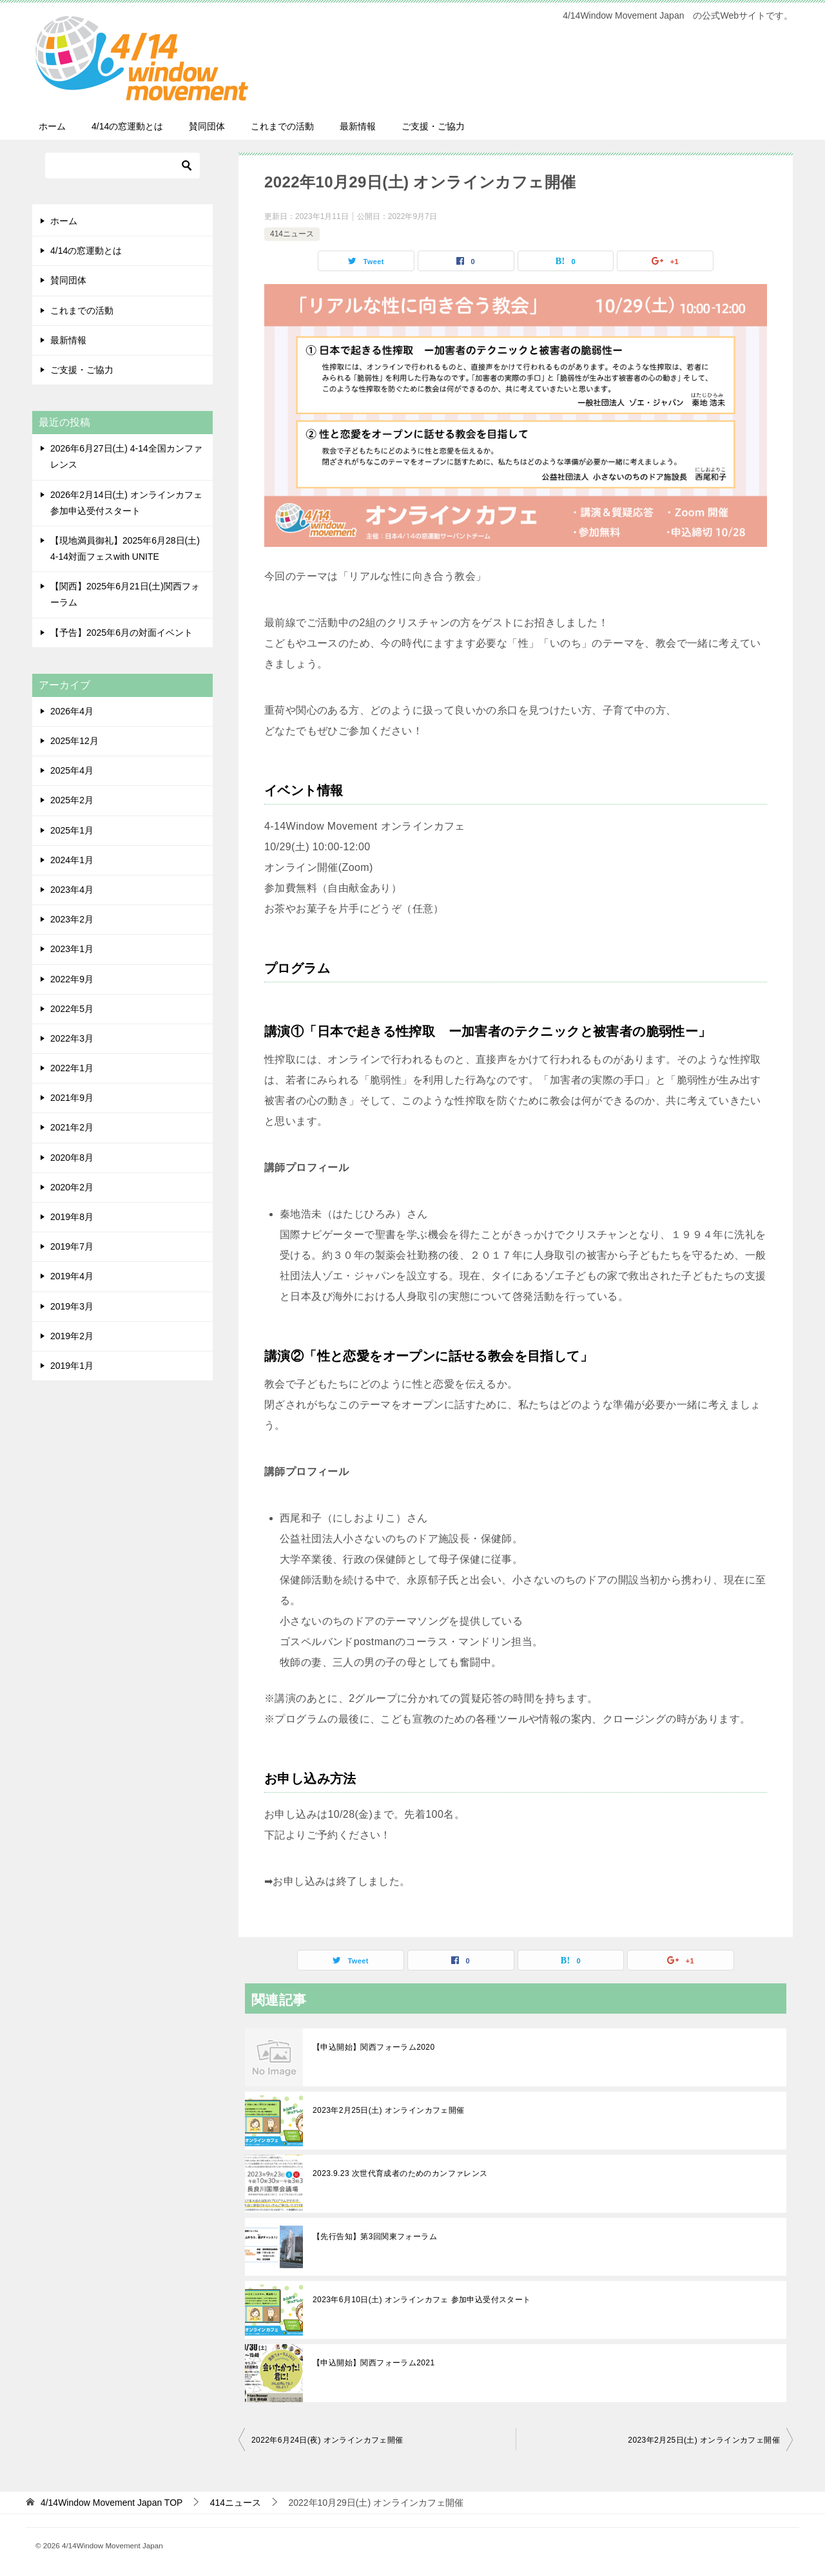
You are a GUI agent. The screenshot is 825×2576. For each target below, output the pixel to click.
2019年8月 (71, 1217)
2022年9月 (71, 979)
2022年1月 (71, 1068)
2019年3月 (71, 1306)
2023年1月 (71, 949)
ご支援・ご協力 (433, 126)
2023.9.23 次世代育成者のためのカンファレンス (400, 2173)
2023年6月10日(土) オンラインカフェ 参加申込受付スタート (422, 2299)
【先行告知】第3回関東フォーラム (375, 2236)
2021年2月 (71, 1127)
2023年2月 (71, 919)
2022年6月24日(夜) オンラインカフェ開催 (327, 2440)
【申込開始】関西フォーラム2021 (374, 2362)
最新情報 (358, 126)
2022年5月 (71, 1009)
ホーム (52, 126)
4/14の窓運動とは (127, 126)
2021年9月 (71, 1097)
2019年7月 (71, 1246)
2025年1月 (71, 830)
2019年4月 (71, 1276)
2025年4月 (71, 770)
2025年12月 (74, 741)
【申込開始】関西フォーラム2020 (374, 2047)
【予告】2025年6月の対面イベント (121, 632)
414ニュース (292, 233)
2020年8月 (71, 1157)
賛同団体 (207, 126)
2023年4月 (71, 889)
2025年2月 (71, 800)
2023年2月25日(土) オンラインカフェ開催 (389, 2110)
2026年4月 (71, 711)
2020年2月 (71, 1187)
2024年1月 (71, 860)
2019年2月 (71, 1336)
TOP (112, 2502)
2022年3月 (71, 1038)
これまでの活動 (282, 126)
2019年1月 (71, 1365)
